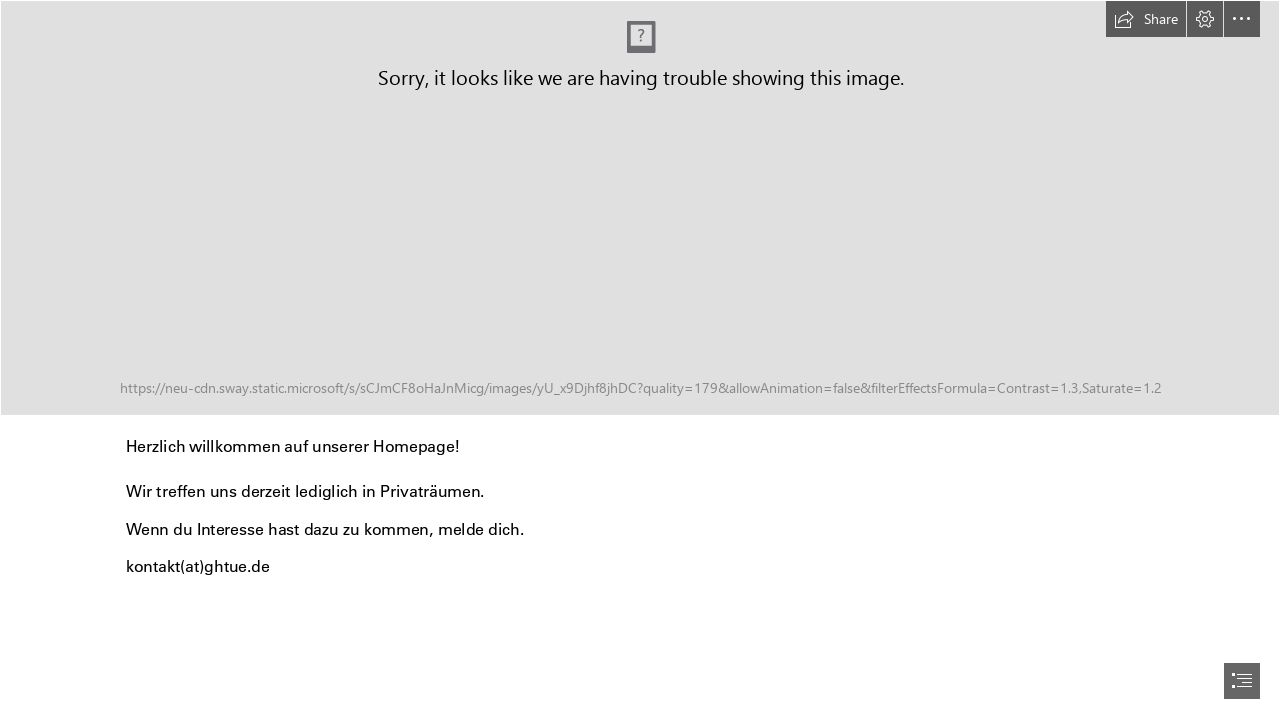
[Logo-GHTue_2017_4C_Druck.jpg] (640, 208)
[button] (1146, 19)
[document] (640, 360)
